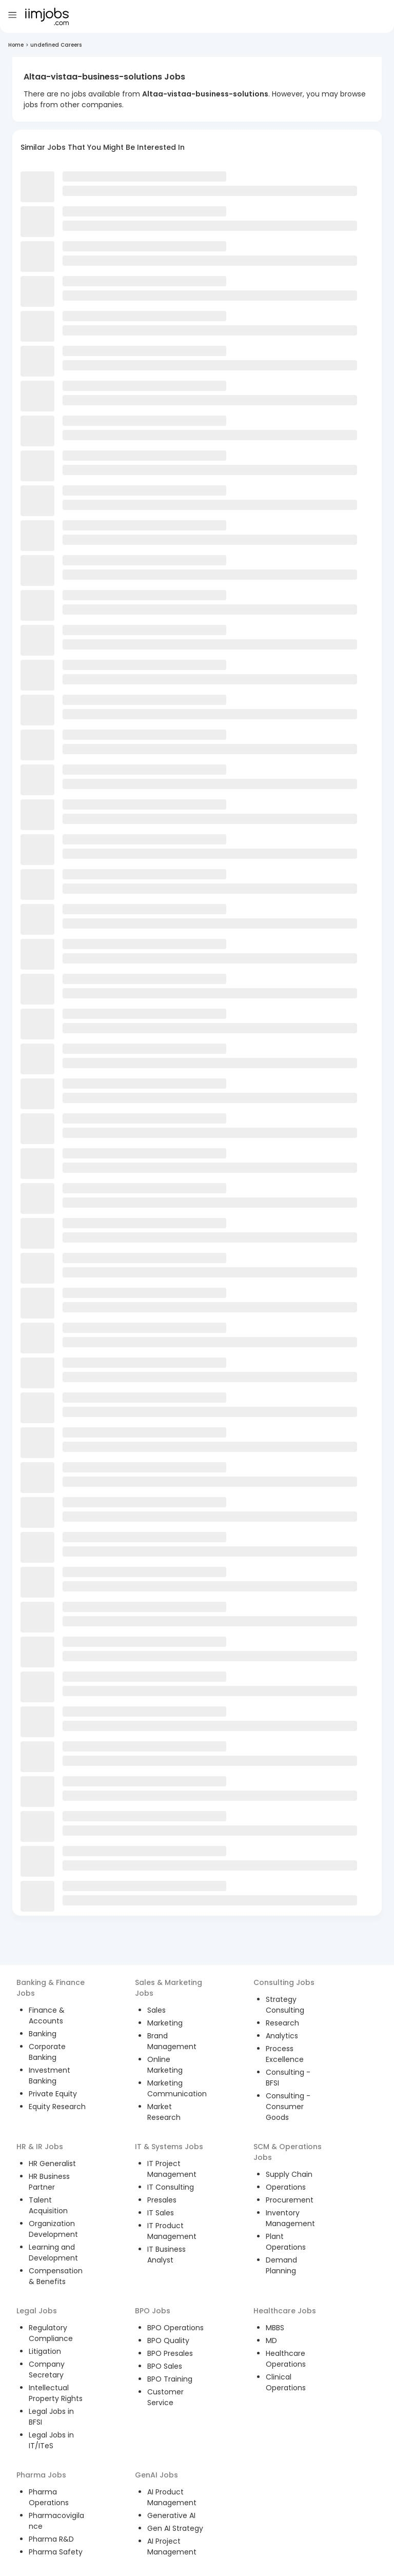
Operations (286, 2187)
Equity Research (57, 2106)
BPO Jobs (152, 2311)
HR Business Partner (49, 2181)
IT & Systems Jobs (169, 2146)
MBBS (275, 2328)
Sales (156, 2010)
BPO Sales (164, 2366)
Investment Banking (49, 2075)
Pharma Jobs (41, 2475)
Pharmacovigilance (56, 2520)
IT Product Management (171, 2230)
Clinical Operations (286, 2382)
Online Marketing (165, 2064)
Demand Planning (281, 2265)
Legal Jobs (36, 2311)
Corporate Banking (47, 2051)
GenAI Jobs (156, 2475)
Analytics (282, 2036)
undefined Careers (56, 45)
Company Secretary (47, 2369)
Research (282, 2023)
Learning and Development (53, 2252)
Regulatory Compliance (51, 2333)
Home (16, 45)
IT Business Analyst (166, 2254)
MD (271, 2340)
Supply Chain (289, 2174)
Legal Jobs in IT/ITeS (51, 2440)
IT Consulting (170, 2187)
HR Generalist (52, 2163)
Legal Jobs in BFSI (51, 2416)
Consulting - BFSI (288, 2077)
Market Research (164, 2111)
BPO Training (169, 2379)
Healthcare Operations (286, 2358)
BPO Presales (170, 2353)
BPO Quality (168, 2340)
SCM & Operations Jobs (287, 2151)
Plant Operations (286, 2241)
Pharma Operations (49, 2497)
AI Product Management (171, 2497)
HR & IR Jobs (39, 2146)
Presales (161, 2200)
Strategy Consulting (285, 2004)
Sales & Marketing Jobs (168, 1987)
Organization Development (53, 2228)
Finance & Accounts (47, 2015)
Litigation (45, 2351)
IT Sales (160, 2213)
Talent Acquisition (48, 2205)
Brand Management (171, 2041)
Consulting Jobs (283, 1982)
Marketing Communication (177, 2088)
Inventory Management (290, 2218)
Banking (42, 2034)
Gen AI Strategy (175, 2528)
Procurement (289, 2200)
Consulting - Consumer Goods (288, 2106)
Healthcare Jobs (284, 2311)
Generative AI (171, 2515)
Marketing (165, 2023)
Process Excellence (285, 2053)
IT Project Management (171, 2168)
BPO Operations (175, 2328)
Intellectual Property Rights (56, 2393)
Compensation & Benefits (56, 2276)
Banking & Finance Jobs (50, 1987)
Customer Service (165, 2397)
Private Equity (53, 2094)
